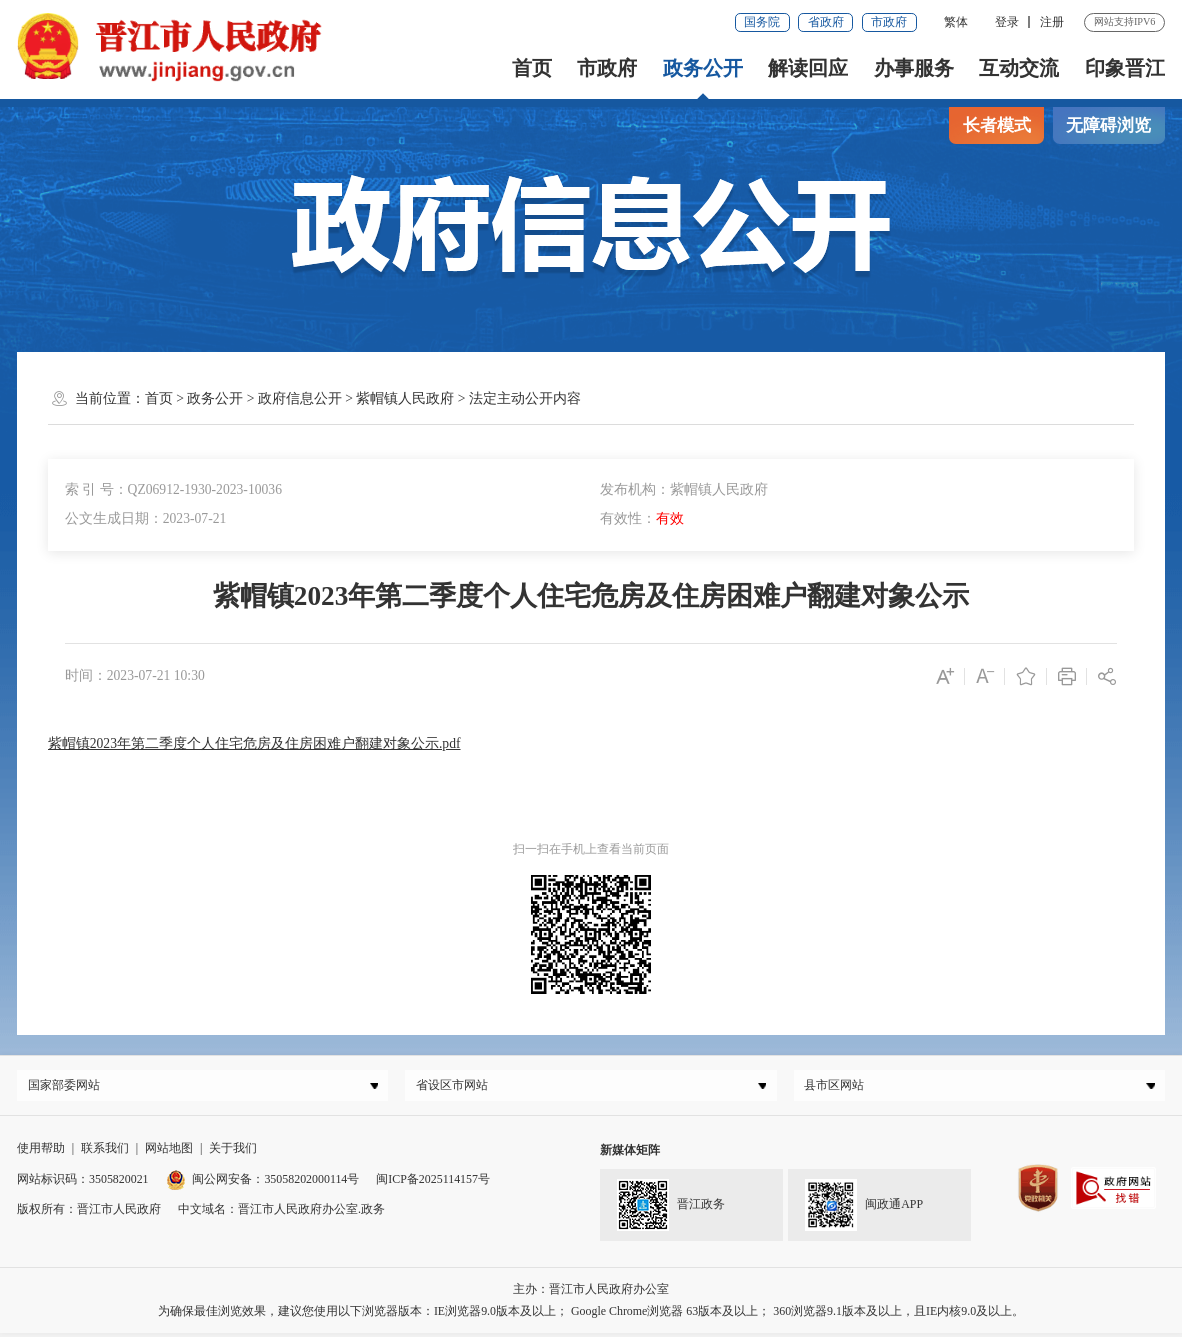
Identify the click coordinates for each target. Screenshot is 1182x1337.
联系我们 (105, 1153)
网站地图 (169, 1153)
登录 (1007, 22)
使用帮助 (41, 1153)
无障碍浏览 (1108, 125)
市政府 (889, 22)
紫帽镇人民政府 (405, 398)
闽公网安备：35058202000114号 (263, 1183)
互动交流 (1019, 68)
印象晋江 (1125, 68)
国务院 (762, 22)
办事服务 (914, 68)
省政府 (826, 22)
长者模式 (997, 125)
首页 (532, 68)
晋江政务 (671, 1210)
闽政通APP (864, 1210)
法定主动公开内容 (525, 398)
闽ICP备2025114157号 (433, 1183)
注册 (1052, 22)
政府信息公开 (300, 398)
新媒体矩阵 (630, 1155)
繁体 (956, 22)
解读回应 (808, 68)
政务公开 (703, 68)
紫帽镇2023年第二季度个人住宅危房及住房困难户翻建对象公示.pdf (254, 743)
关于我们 (233, 1153)
